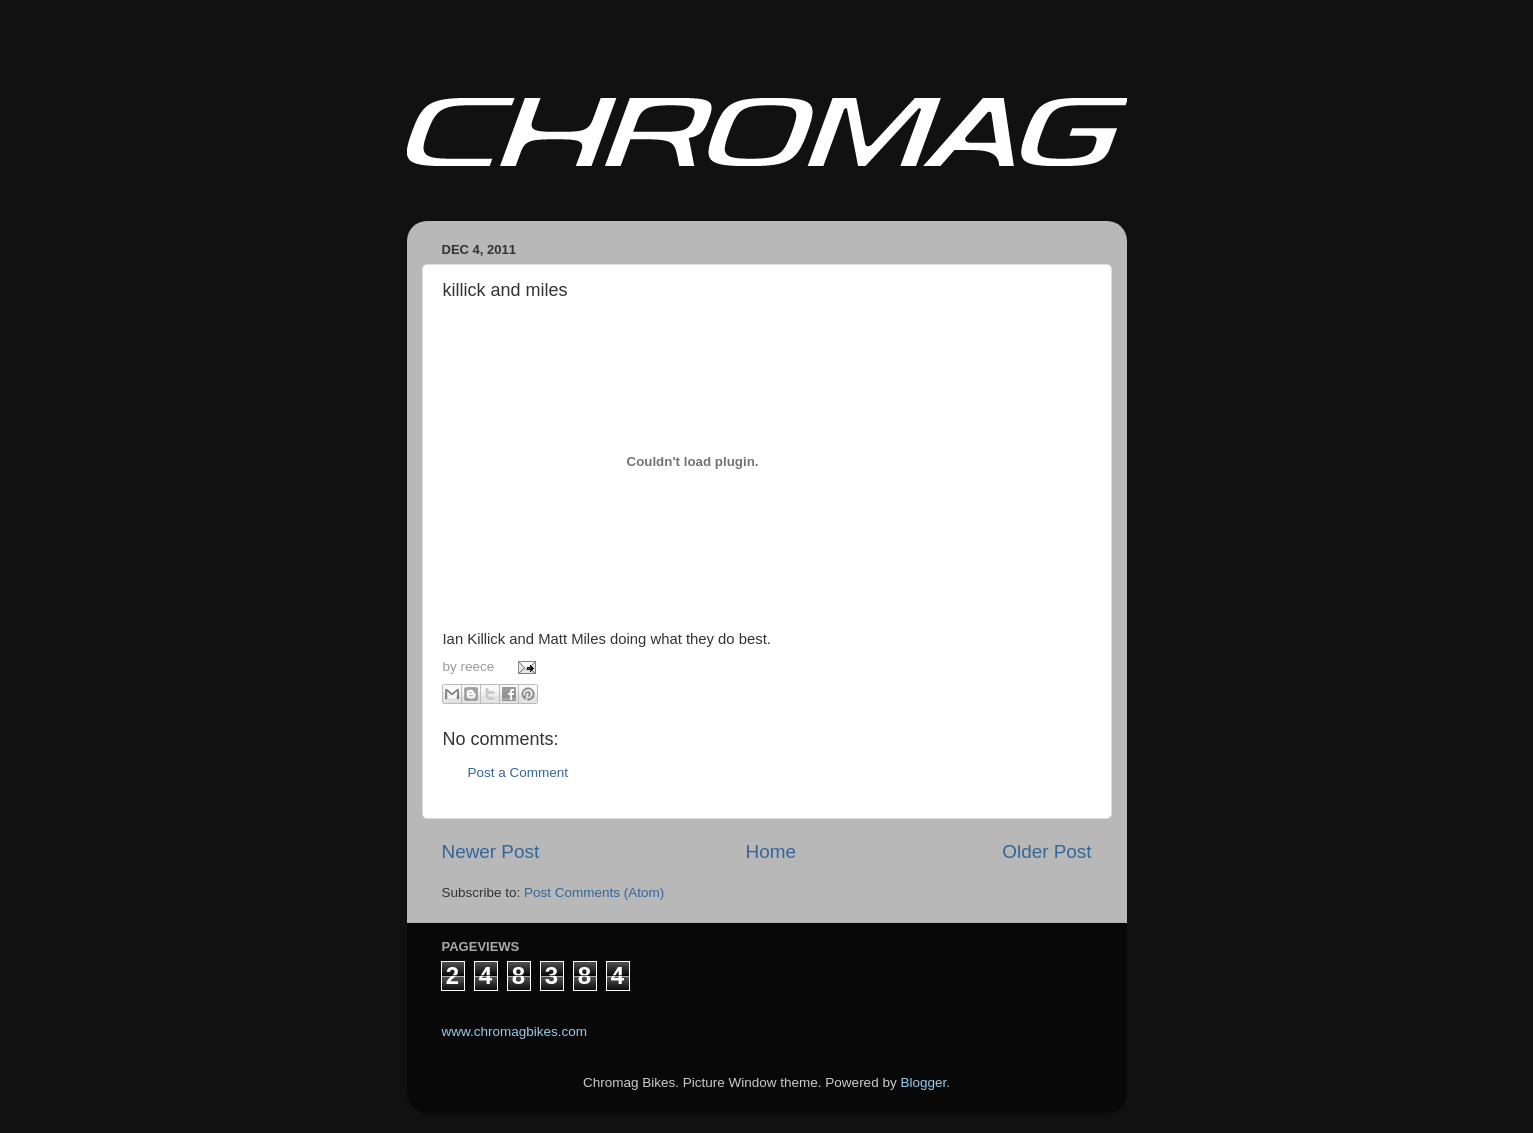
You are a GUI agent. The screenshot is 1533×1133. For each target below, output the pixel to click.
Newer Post (491, 851)
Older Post (1046, 851)
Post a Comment (518, 772)
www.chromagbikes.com (515, 1031)
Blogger (923, 1082)
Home (771, 851)
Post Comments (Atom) (594, 892)
